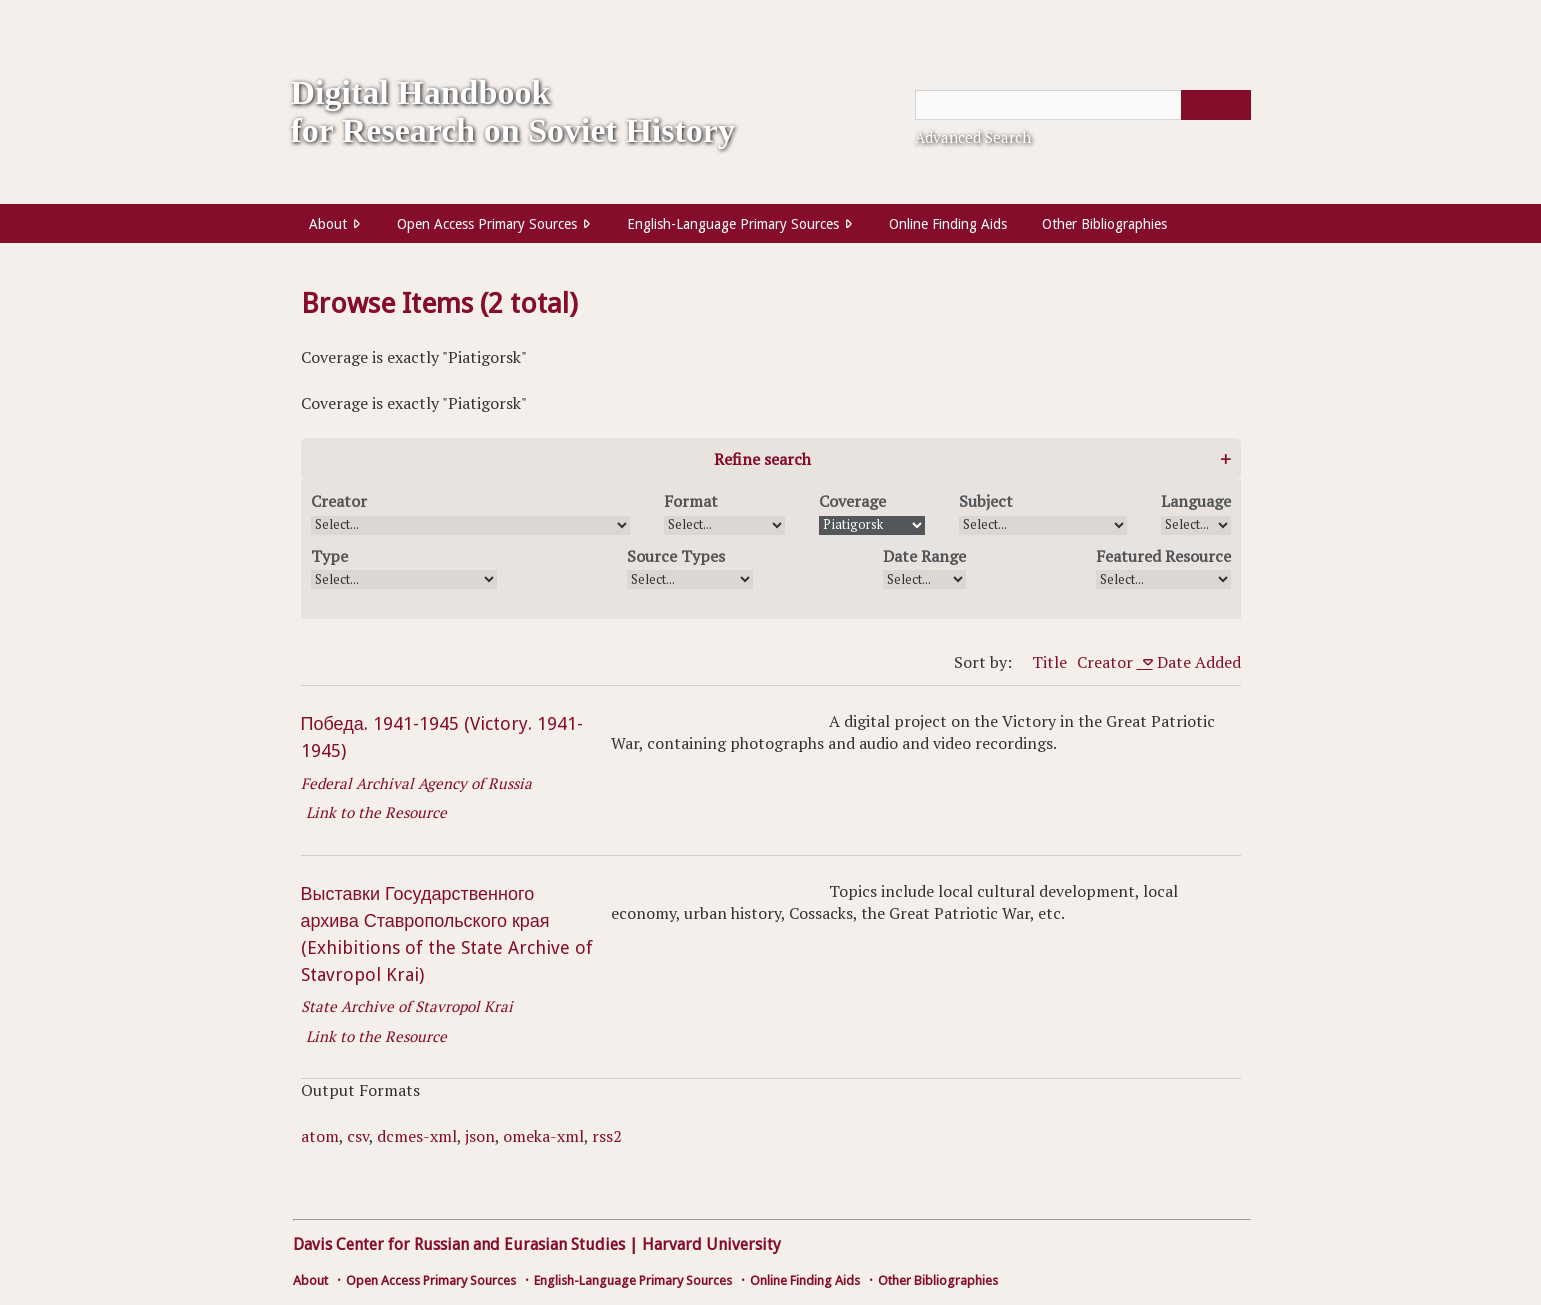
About (328, 224)
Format (691, 501)
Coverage (852, 501)
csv (358, 1136)
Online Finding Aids (948, 224)
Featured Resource (1163, 556)
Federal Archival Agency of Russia (416, 783)
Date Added (1199, 662)
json (480, 1136)
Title (1049, 662)
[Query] (1083, 105)
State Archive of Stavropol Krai (407, 1006)
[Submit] (1216, 105)
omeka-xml (543, 1136)
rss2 (607, 1136)
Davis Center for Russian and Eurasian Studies (459, 1244)
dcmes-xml (417, 1136)
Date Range (924, 556)
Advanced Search (973, 137)
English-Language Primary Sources (733, 224)
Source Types (676, 556)
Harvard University (711, 1244)
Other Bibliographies (1104, 224)
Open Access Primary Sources (487, 224)
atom (320, 1136)
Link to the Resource (376, 812)
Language (1196, 501)
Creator (339, 501)
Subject (986, 501)
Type (329, 556)
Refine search (762, 459)
